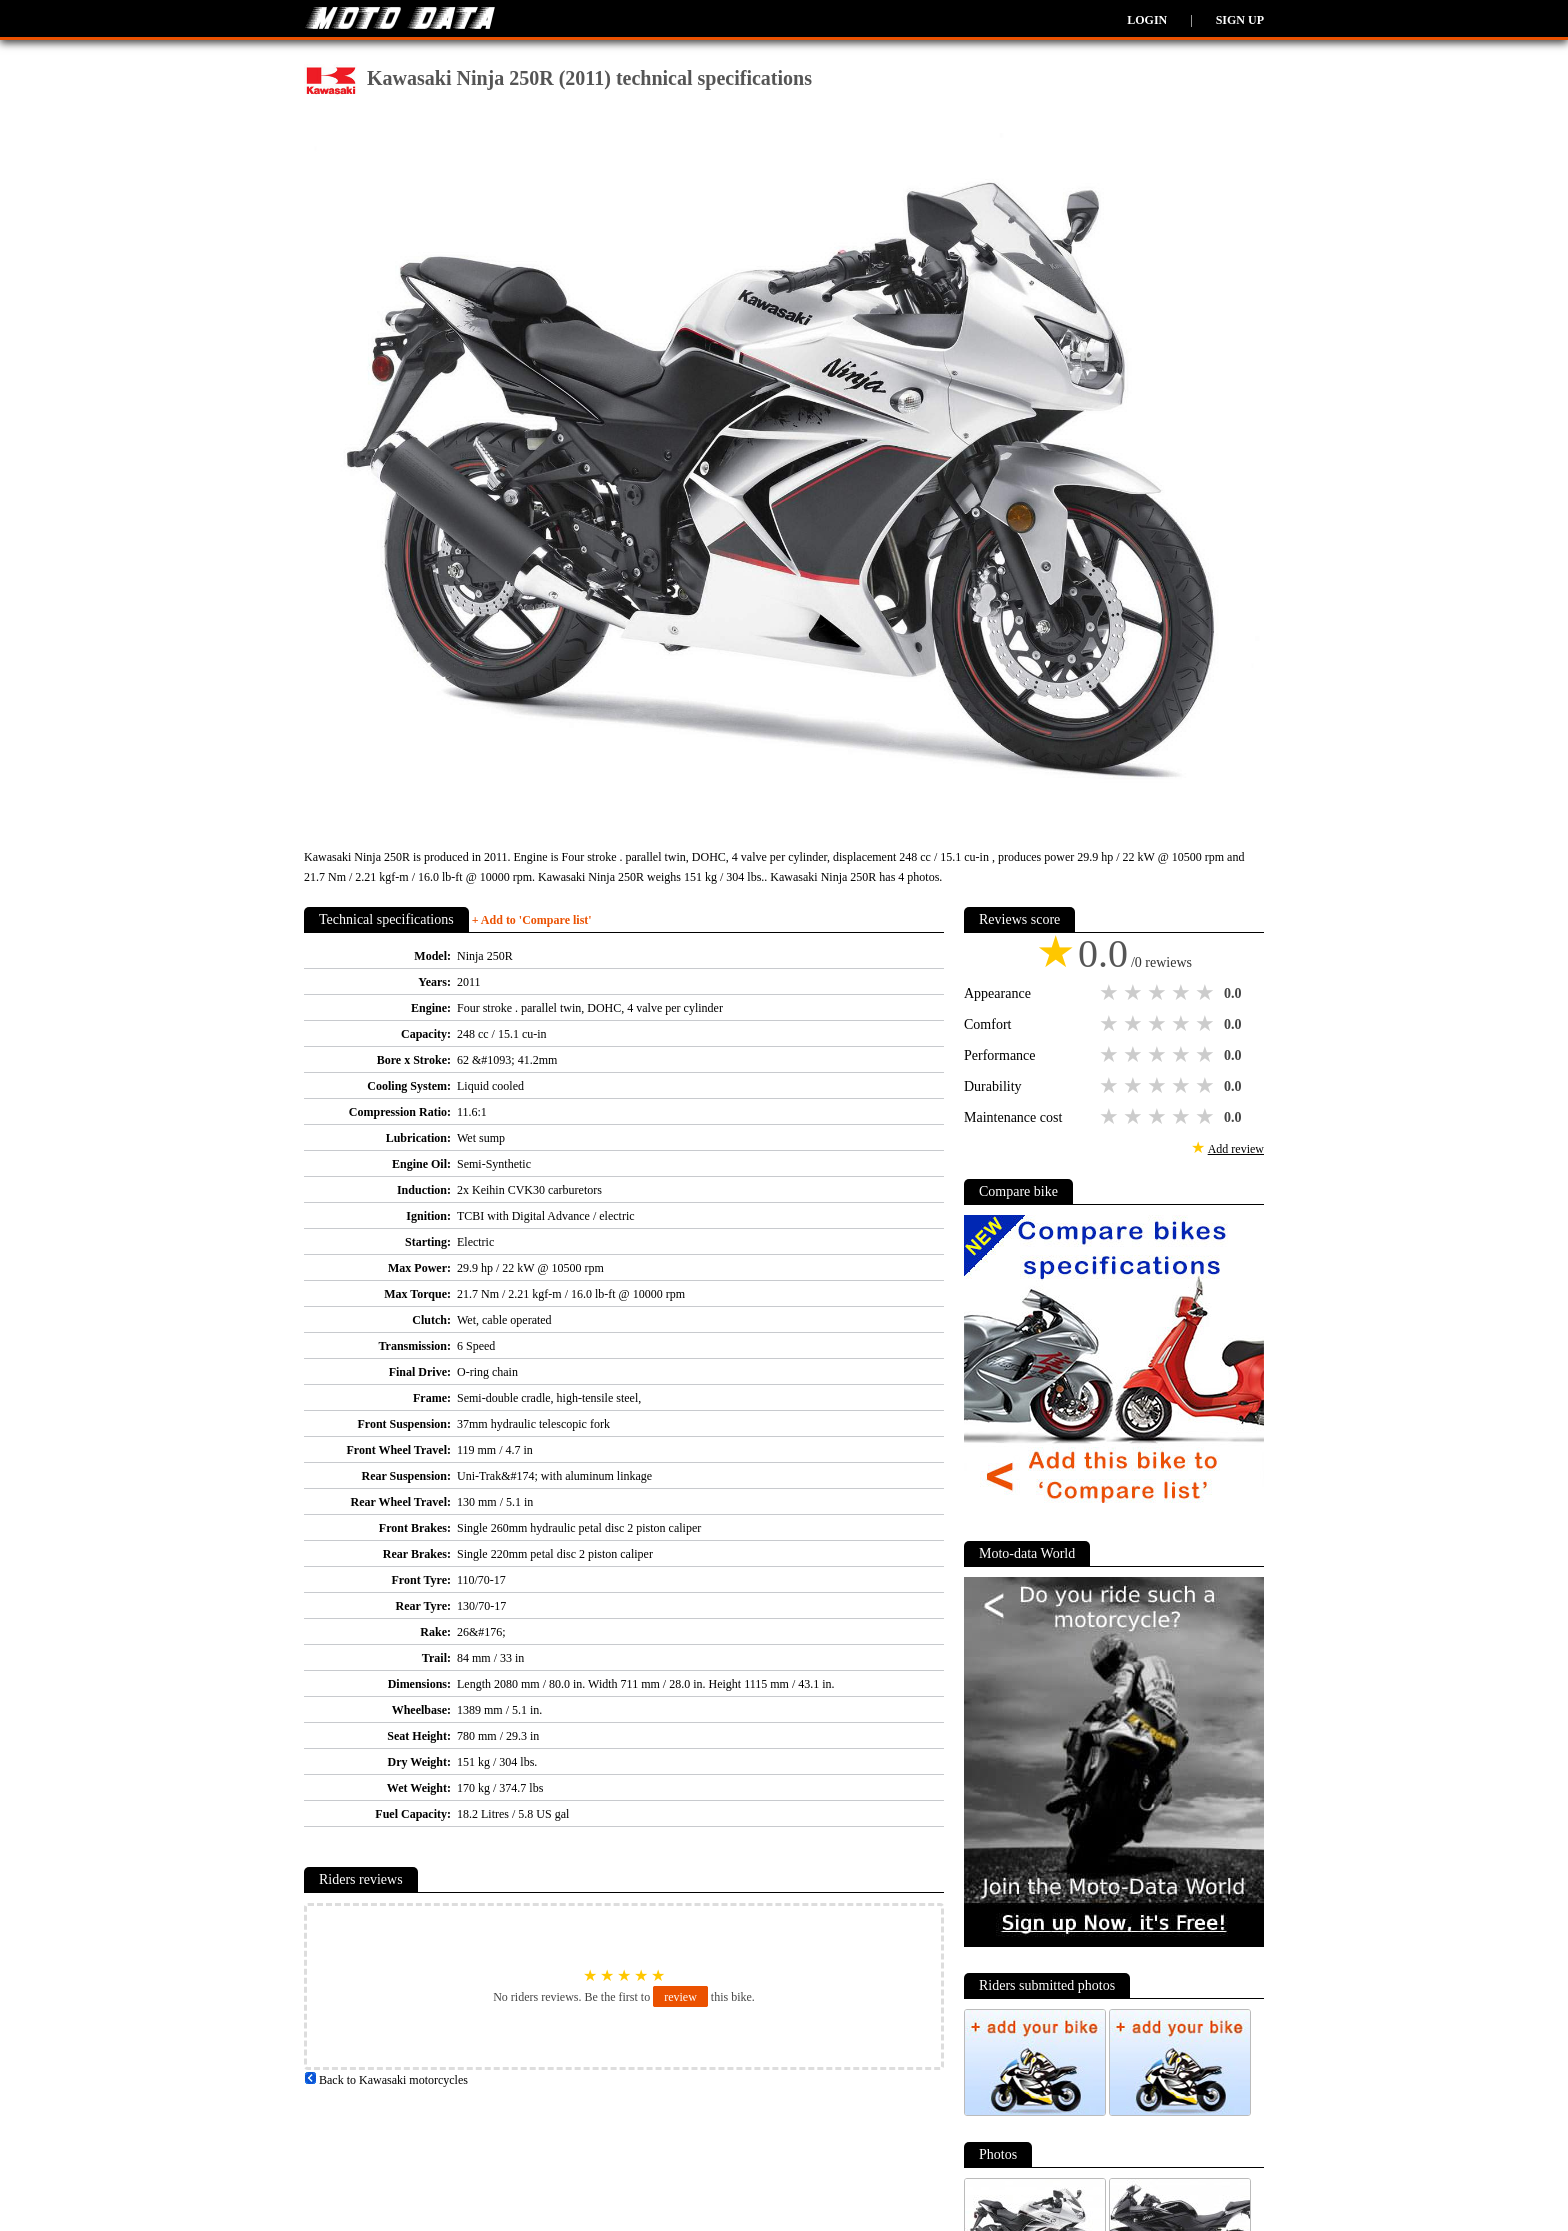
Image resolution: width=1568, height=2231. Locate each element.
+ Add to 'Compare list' (532, 920)
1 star (1111, 993)
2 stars (1135, 993)
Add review (1236, 1149)
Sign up (1240, 20)
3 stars (1159, 993)
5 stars (1207, 993)
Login (1147, 20)
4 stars (1183, 993)
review (680, 1997)
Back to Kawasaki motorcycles (386, 2080)
